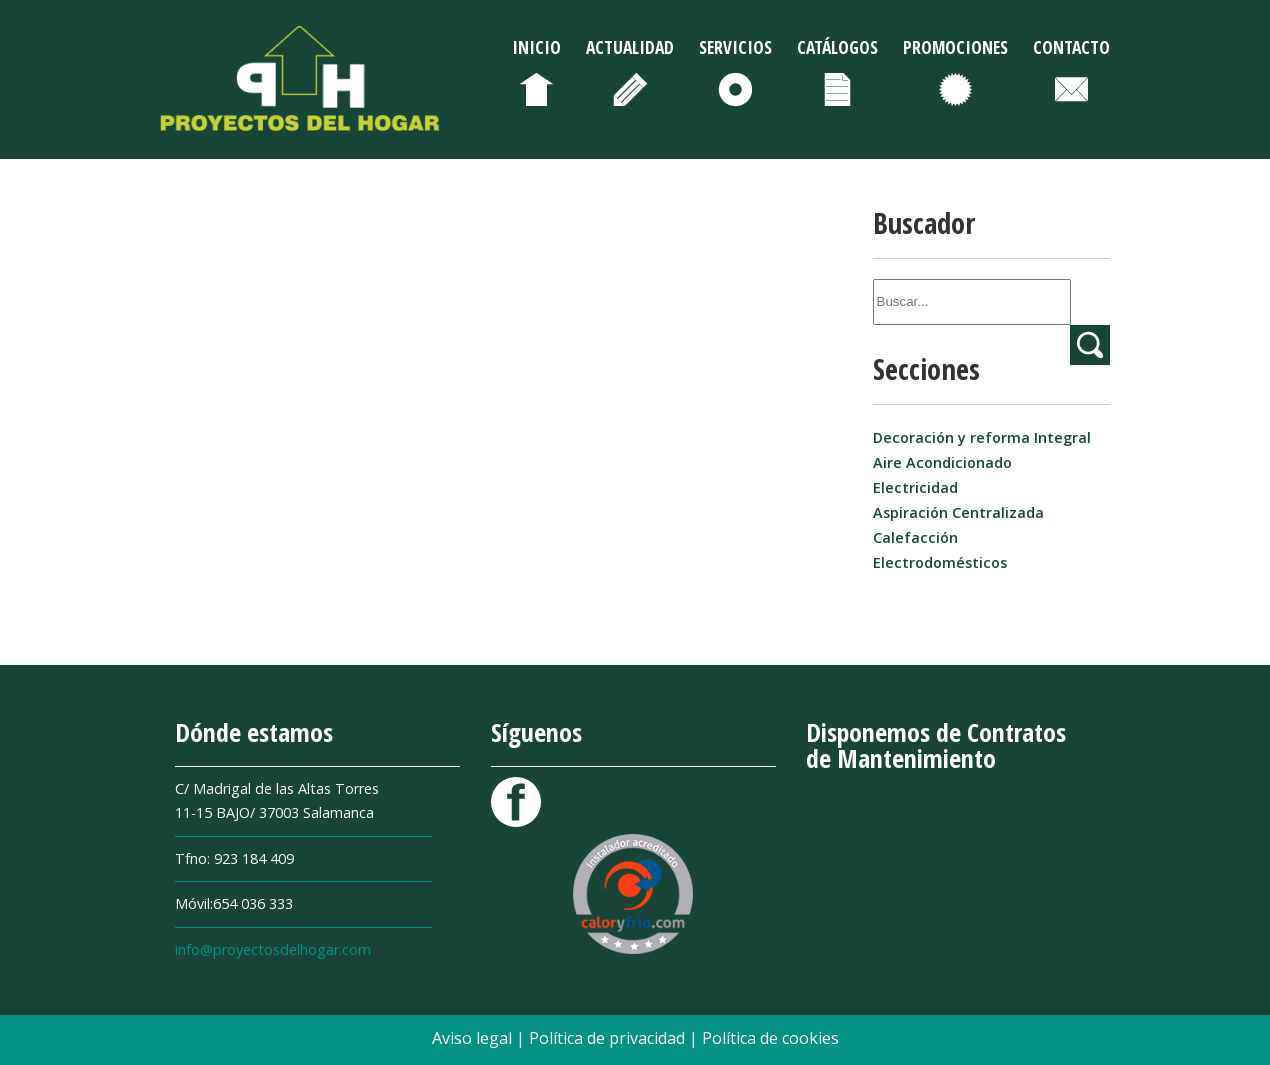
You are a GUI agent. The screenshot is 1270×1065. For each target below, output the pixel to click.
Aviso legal (474, 1038)
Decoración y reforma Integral (982, 437)
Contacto (1071, 47)
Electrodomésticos (940, 562)
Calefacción (915, 537)
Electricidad (915, 487)
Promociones (955, 47)
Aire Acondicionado (942, 462)
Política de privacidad (609, 1038)
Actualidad (630, 47)
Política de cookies (770, 1038)
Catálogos (837, 47)
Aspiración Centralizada (958, 512)
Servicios (735, 47)
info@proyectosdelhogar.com (273, 949)
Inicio (536, 47)
